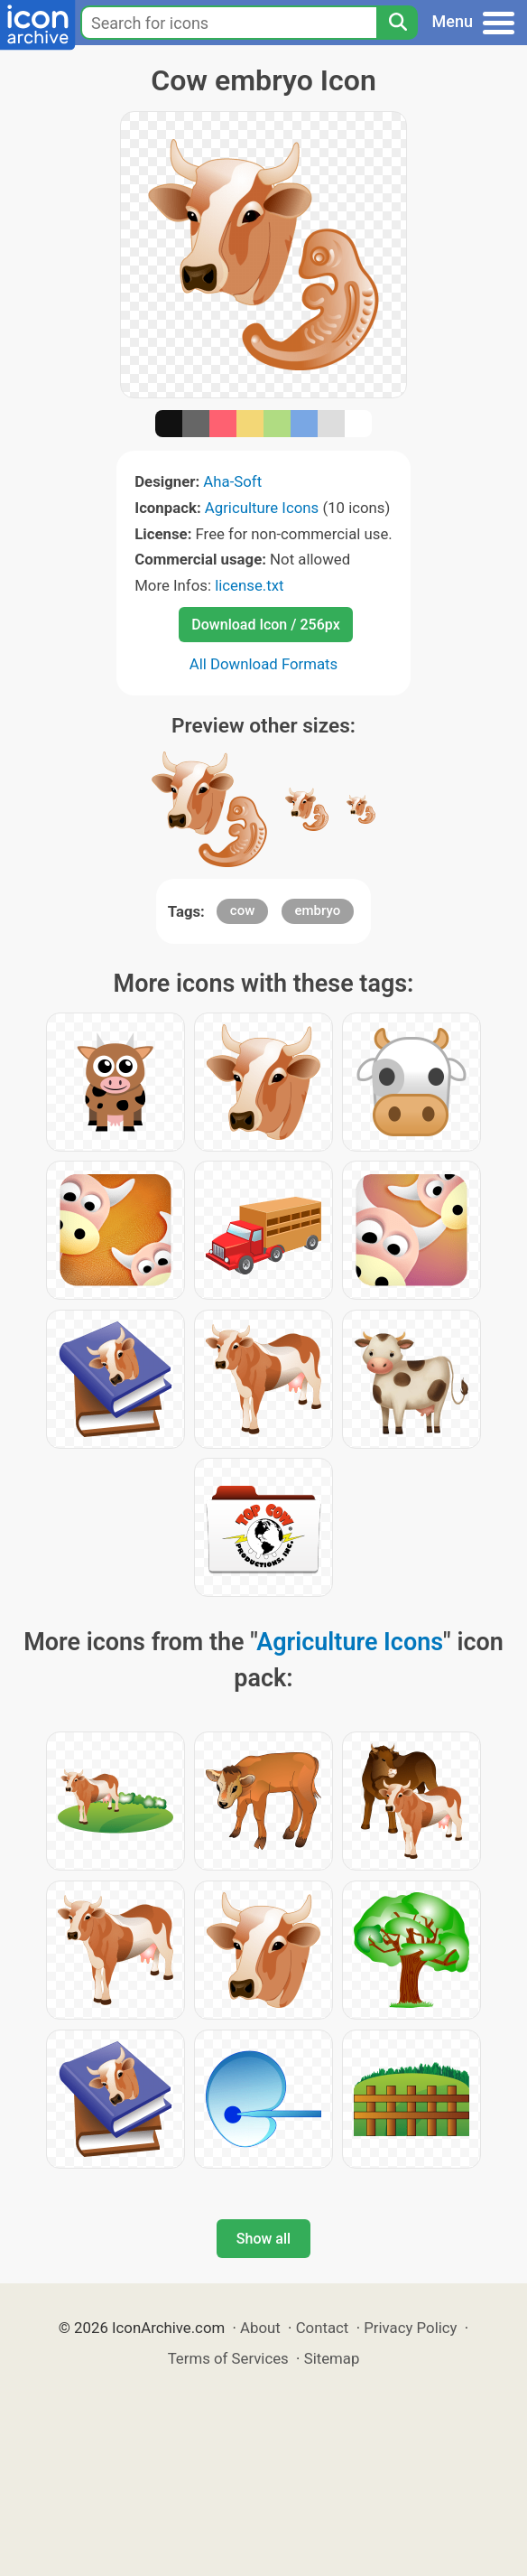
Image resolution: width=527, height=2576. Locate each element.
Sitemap (332, 2358)
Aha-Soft (232, 481)
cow (242, 910)
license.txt (249, 585)
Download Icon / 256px (265, 624)
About (260, 2328)
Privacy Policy (410, 2328)
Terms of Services (228, 2358)
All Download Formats (264, 664)
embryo (318, 910)
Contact (322, 2328)
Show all (263, 2238)
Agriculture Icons (262, 508)
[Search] (397, 22)
